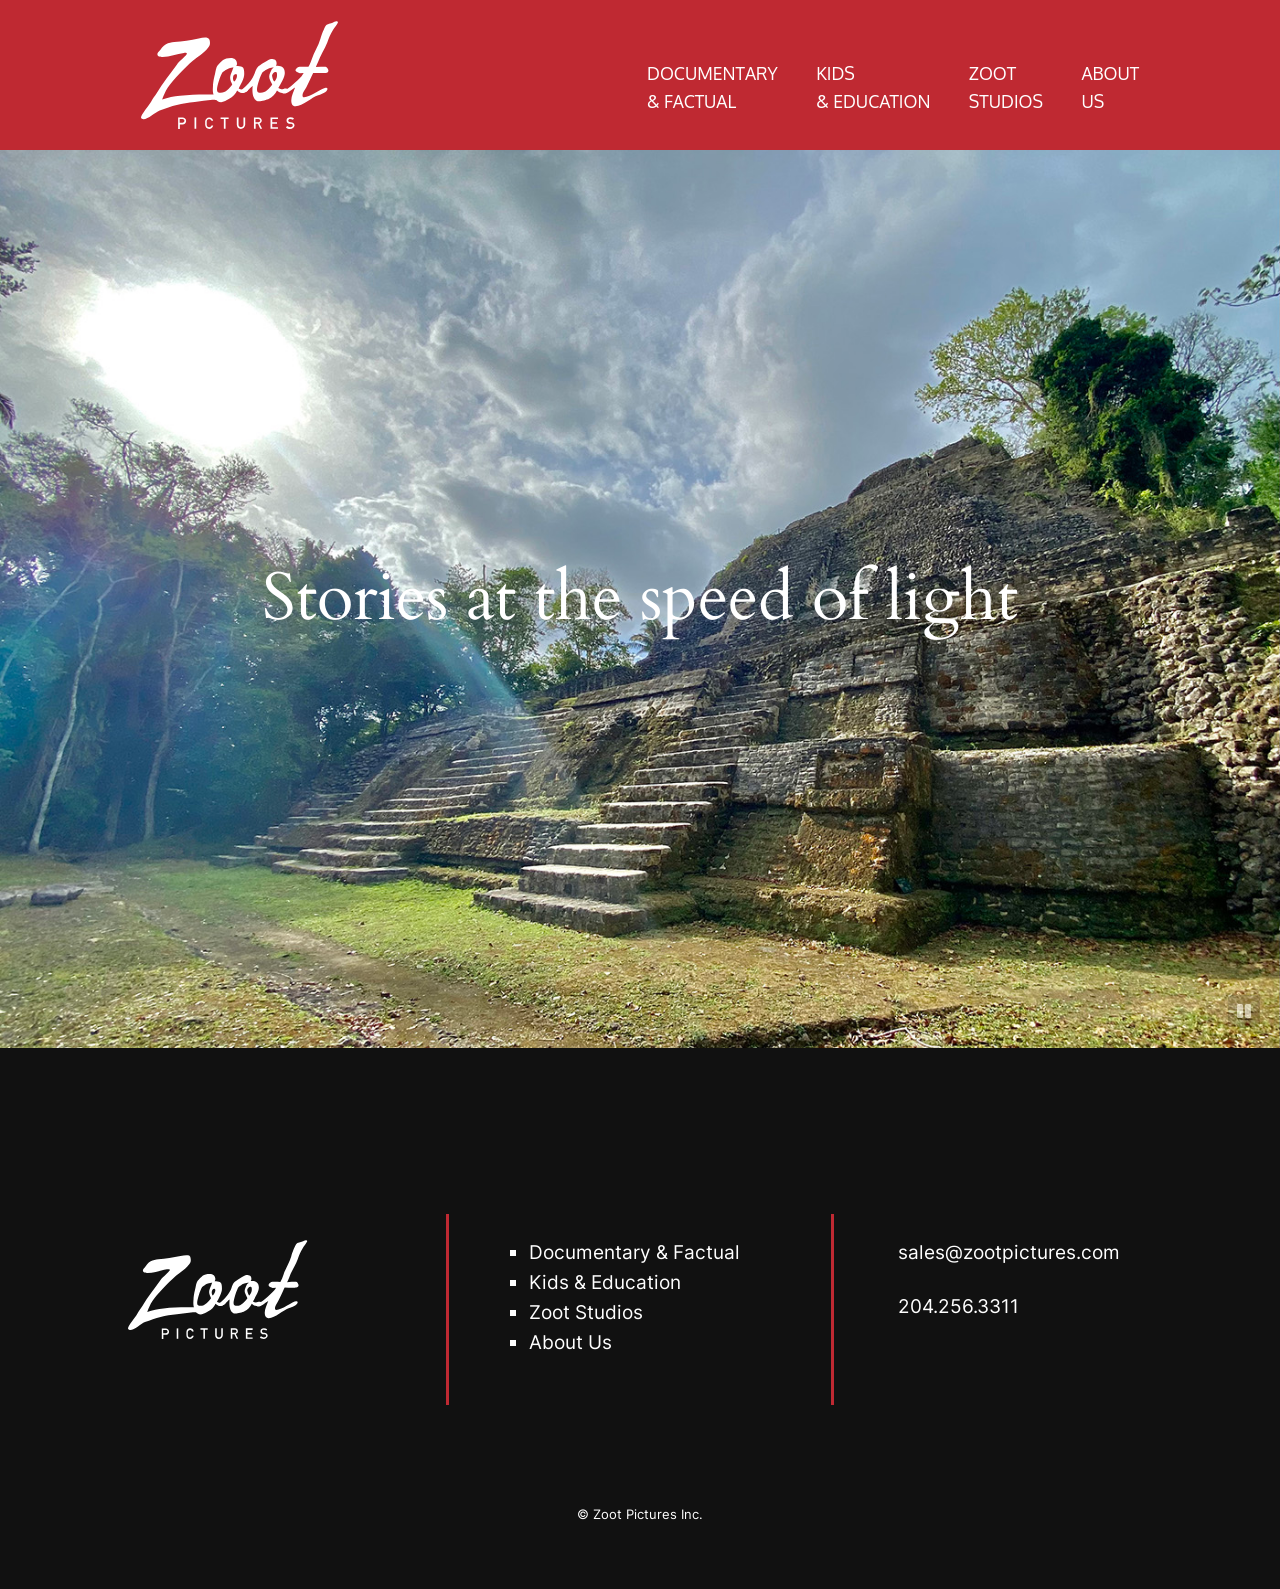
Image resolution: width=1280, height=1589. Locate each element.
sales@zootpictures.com (1009, 1252)
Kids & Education (605, 1282)
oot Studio (587, 1312)
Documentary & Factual (634, 1252)
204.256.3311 (958, 1306)
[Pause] (1244, 1011)
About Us (570, 1342)
